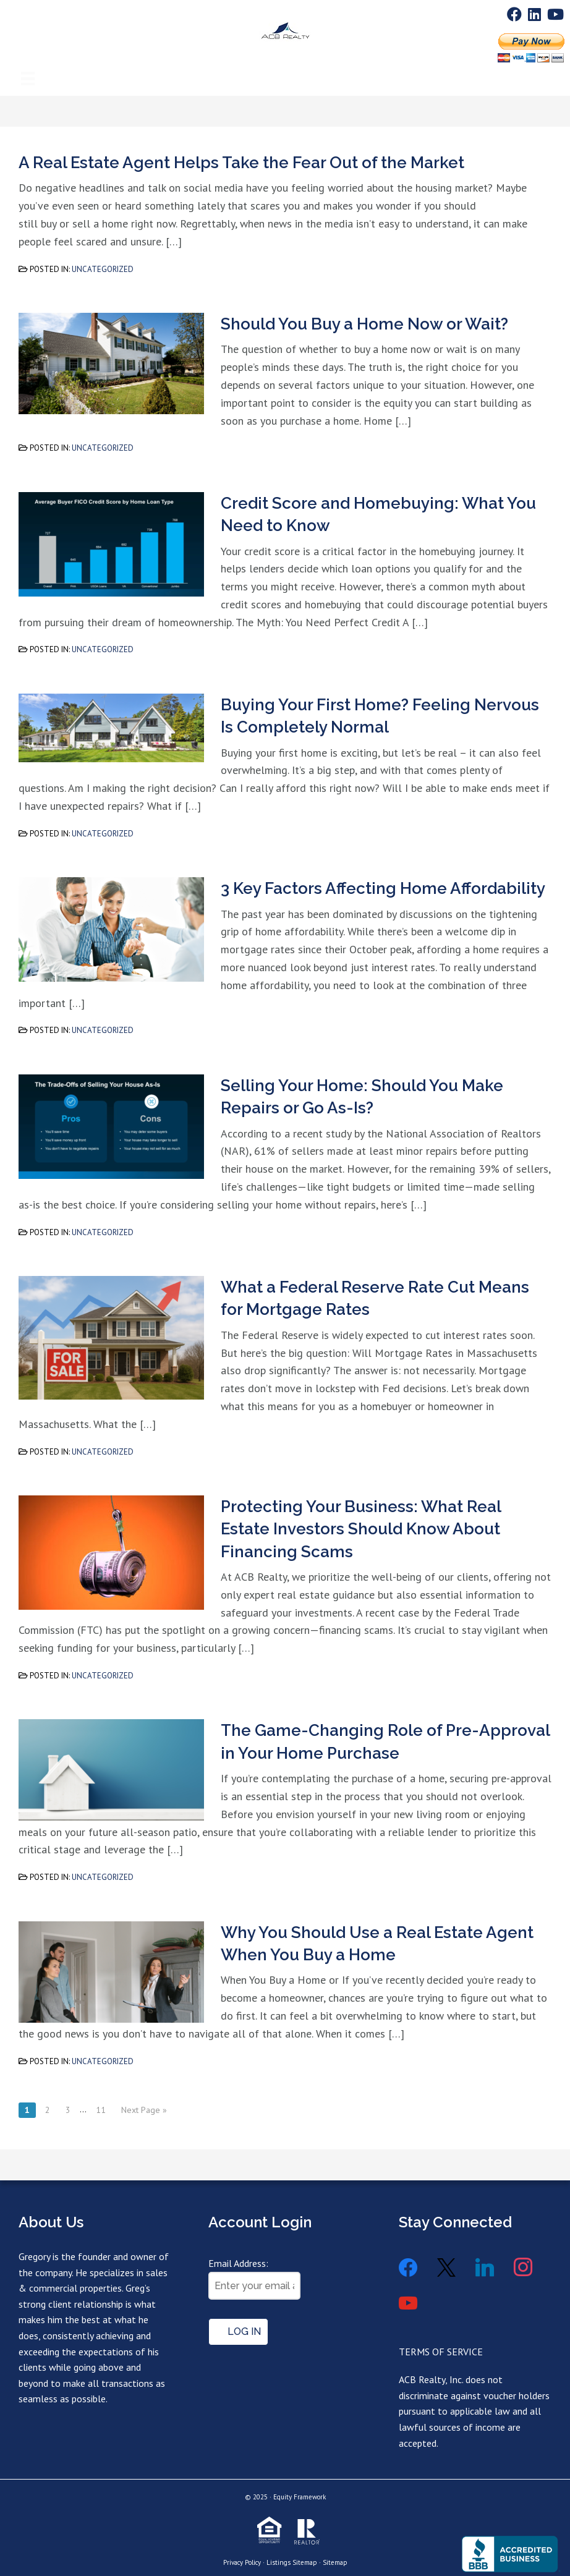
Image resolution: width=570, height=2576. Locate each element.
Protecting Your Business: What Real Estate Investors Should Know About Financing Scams (361, 1529)
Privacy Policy (242, 2562)
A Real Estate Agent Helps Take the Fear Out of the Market (241, 162)
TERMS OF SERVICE (441, 2351)
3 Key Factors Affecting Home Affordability (383, 888)
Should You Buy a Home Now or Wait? (364, 324)
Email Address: (238, 2263)
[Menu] (27, 61)
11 (101, 2109)
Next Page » (144, 2109)
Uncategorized (103, 269)
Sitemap (335, 2562)
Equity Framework (299, 2497)
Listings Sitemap (291, 2562)
